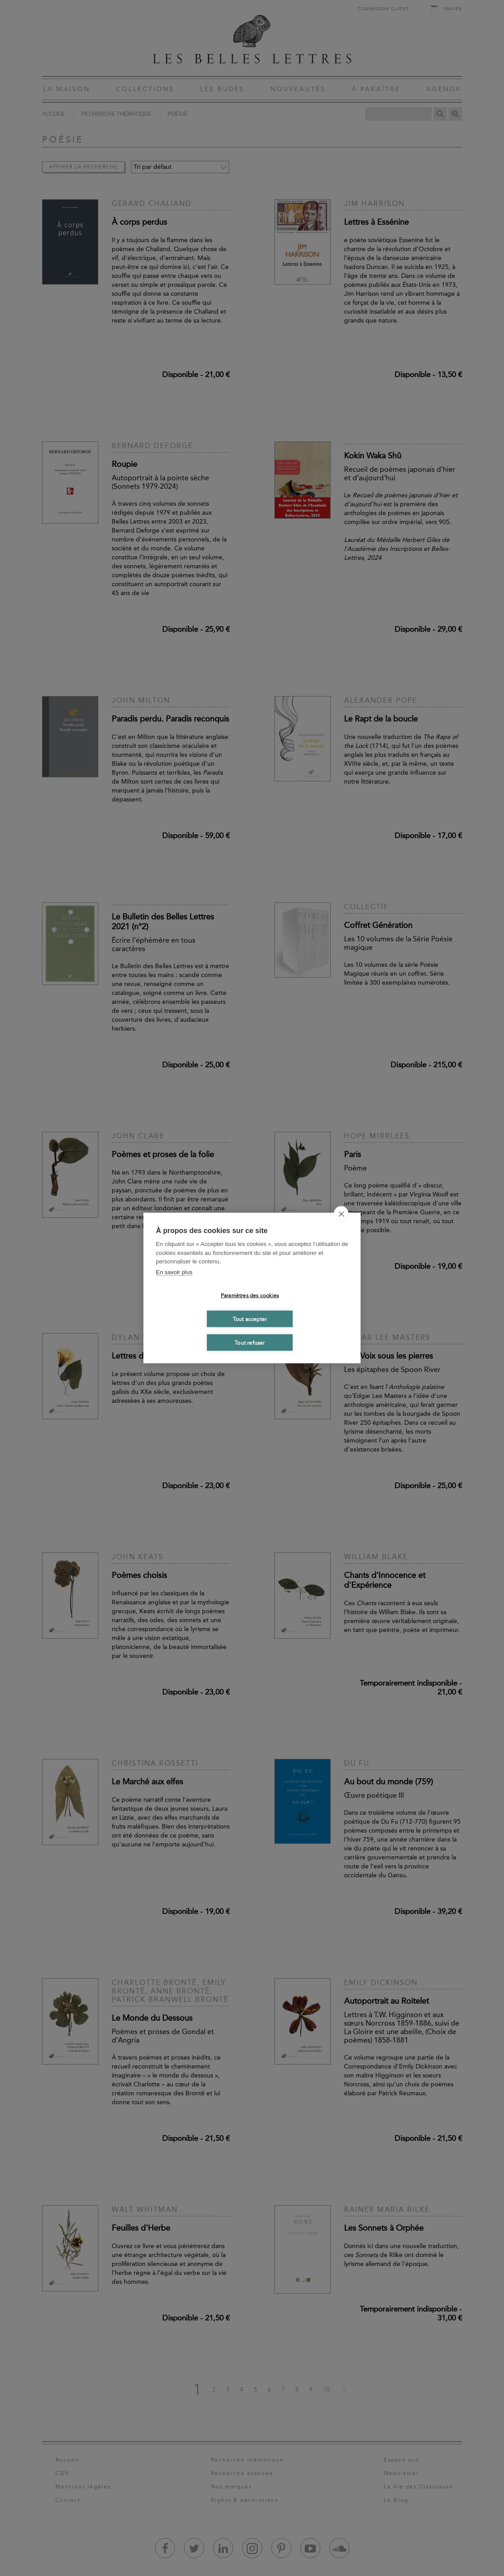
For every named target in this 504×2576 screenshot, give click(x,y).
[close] (341, 1213)
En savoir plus (174, 1271)
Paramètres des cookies (250, 1295)
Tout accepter (250, 1319)
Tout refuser (250, 1342)
